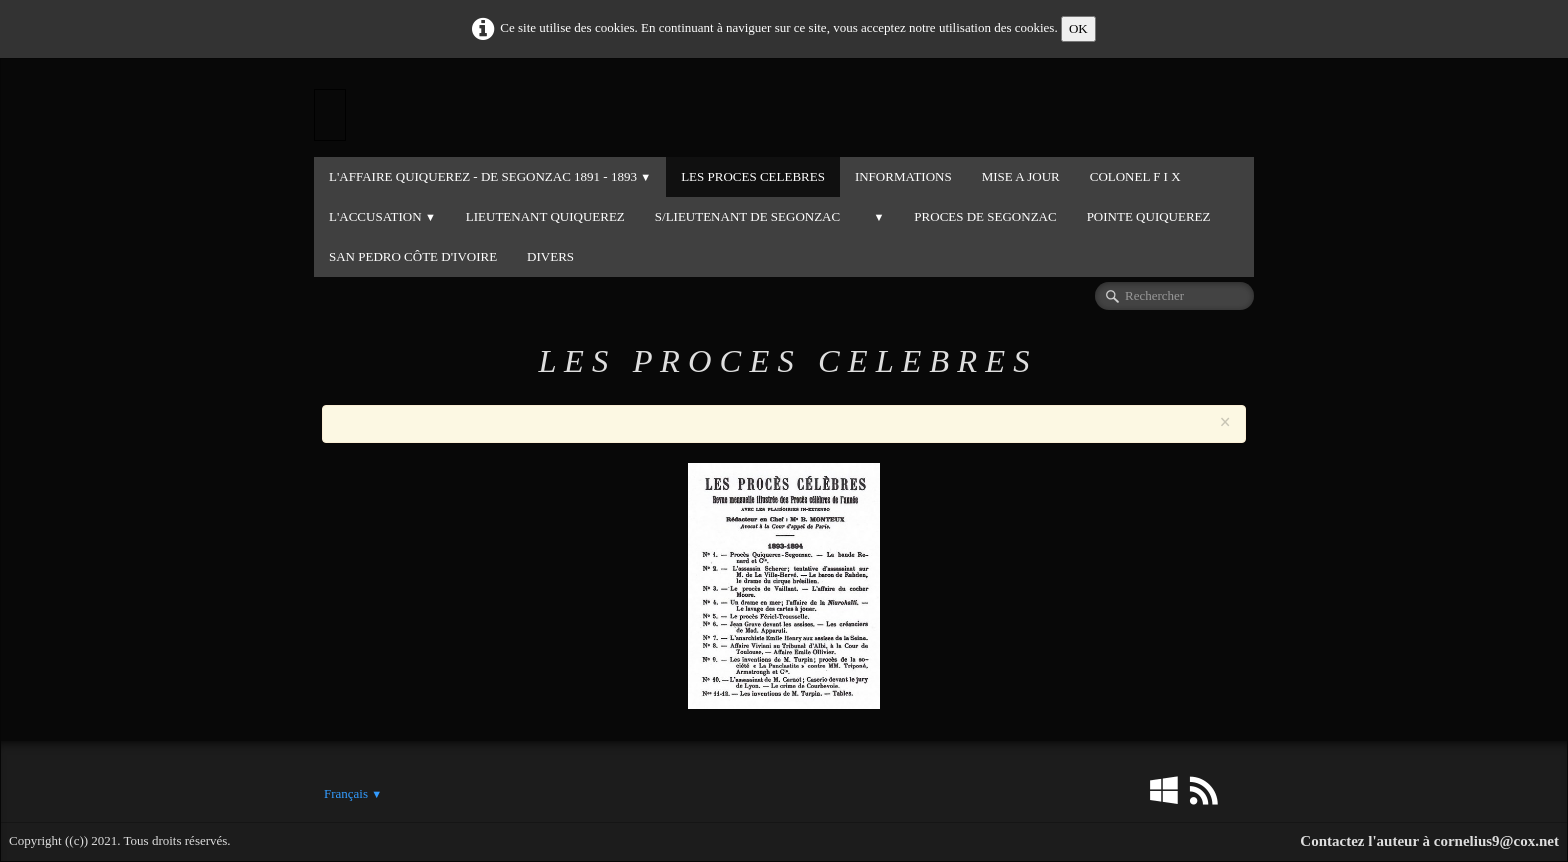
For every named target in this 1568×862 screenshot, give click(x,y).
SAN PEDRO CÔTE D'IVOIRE (413, 256)
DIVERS (550, 256)
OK (1078, 28)
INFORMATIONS (903, 176)
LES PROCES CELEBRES (753, 176)
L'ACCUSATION (382, 216)
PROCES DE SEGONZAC (985, 216)
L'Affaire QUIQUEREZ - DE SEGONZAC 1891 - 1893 (490, 176)
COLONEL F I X (1135, 176)
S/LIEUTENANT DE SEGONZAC (747, 216)
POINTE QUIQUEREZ (1149, 216)
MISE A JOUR (1021, 176)
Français (353, 793)
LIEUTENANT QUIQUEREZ (545, 216)
